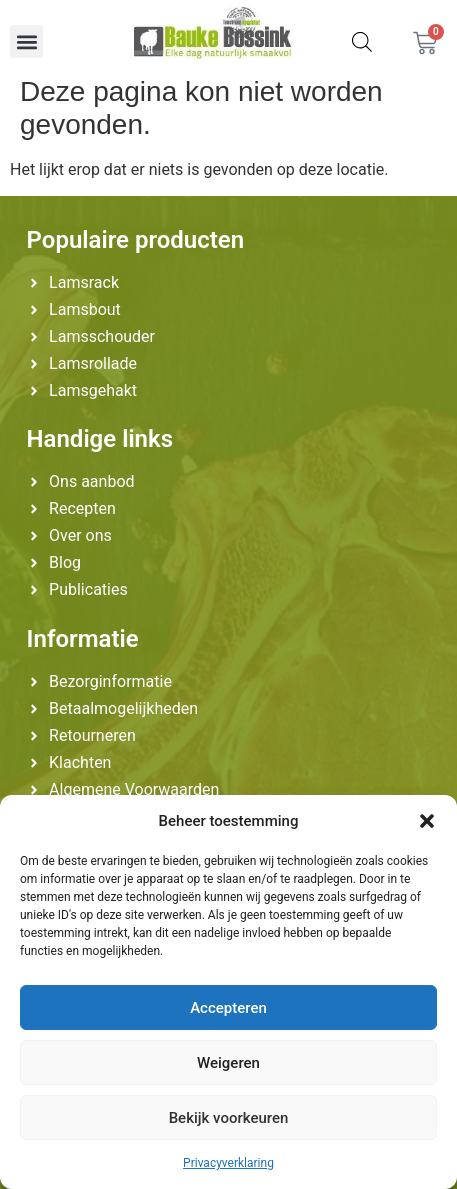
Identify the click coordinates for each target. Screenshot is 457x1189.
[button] (427, 821)
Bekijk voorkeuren (229, 1118)
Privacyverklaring (228, 1163)
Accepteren (228, 1008)
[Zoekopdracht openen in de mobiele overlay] (362, 42)
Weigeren (228, 1063)
